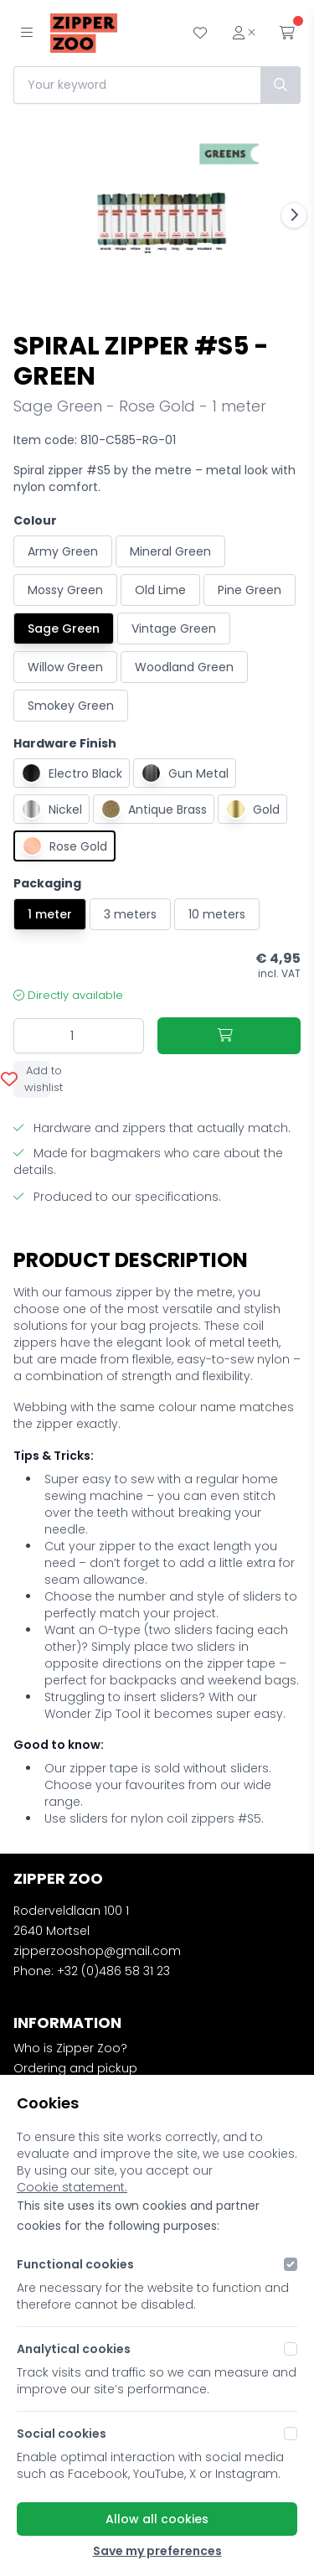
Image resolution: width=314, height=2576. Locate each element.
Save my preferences (157, 2550)
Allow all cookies (157, 2519)
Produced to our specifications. (117, 1196)
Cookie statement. (72, 2187)
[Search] (280, 85)
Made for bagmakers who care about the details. (148, 1161)
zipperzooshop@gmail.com (97, 1951)
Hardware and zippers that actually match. (152, 1128)
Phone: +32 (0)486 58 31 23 (91, 1971)
